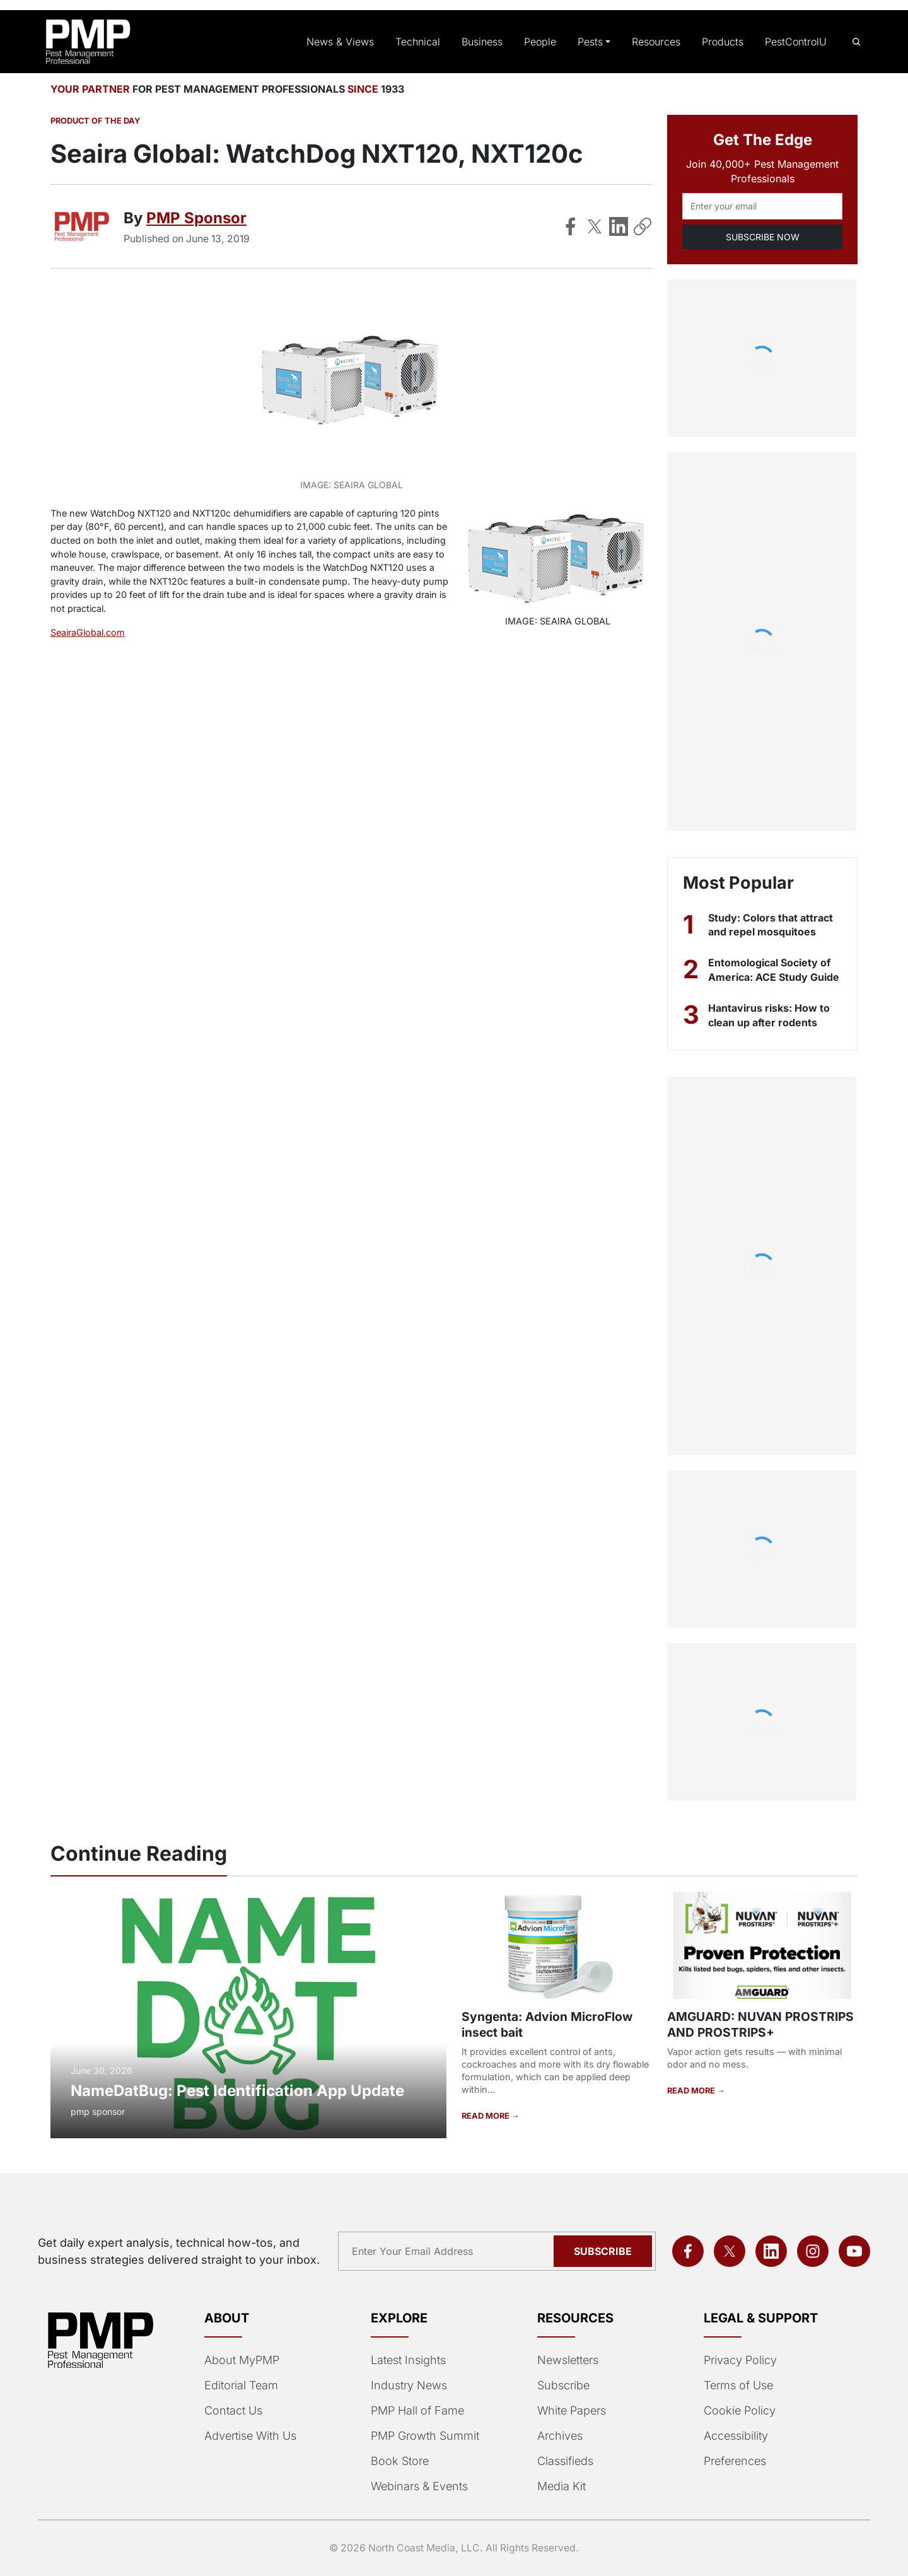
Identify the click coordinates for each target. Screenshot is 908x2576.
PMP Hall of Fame (416, 2410)
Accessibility (734, 2436)
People (545, 42)
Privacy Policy (738, 2360)
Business (487, 42)
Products (724, 42)
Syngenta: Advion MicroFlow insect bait (545, 2024)
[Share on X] (594, 226)
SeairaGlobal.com (87, 632)
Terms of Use (737, 2385)
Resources (658, 42)
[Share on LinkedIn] (618, 226)
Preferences (734, 2461)
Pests (594, 42)
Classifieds (564, 2461)
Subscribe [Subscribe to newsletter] (605, 2251)
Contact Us (232, 2410)
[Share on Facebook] (570, 226)
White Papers (571, 2410)
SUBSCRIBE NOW (762, 237)
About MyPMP (240, 2360)
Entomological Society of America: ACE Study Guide (772, 969)
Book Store (399, 2461)
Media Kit (561, 2486)
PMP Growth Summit (424, 2436)
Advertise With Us (249, 2436)
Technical (424, 42)
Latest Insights (408, 2360)
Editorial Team (240, 2385)
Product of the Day (93, 121)
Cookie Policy (737, 2410)
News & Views (350, 42)
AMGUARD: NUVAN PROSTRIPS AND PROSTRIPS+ (757, 2024)
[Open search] (856, 42)
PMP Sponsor (195, 218)
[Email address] (762, 206)
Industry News (408, 2385)
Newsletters (567, 2360)
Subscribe (562, 2385)
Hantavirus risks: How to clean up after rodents (770, 1015)
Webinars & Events (419, 2486)
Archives (558, 2436)
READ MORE (486, 2115)
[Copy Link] (642, 226)
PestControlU (796, 42)
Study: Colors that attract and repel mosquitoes (771, 925)
